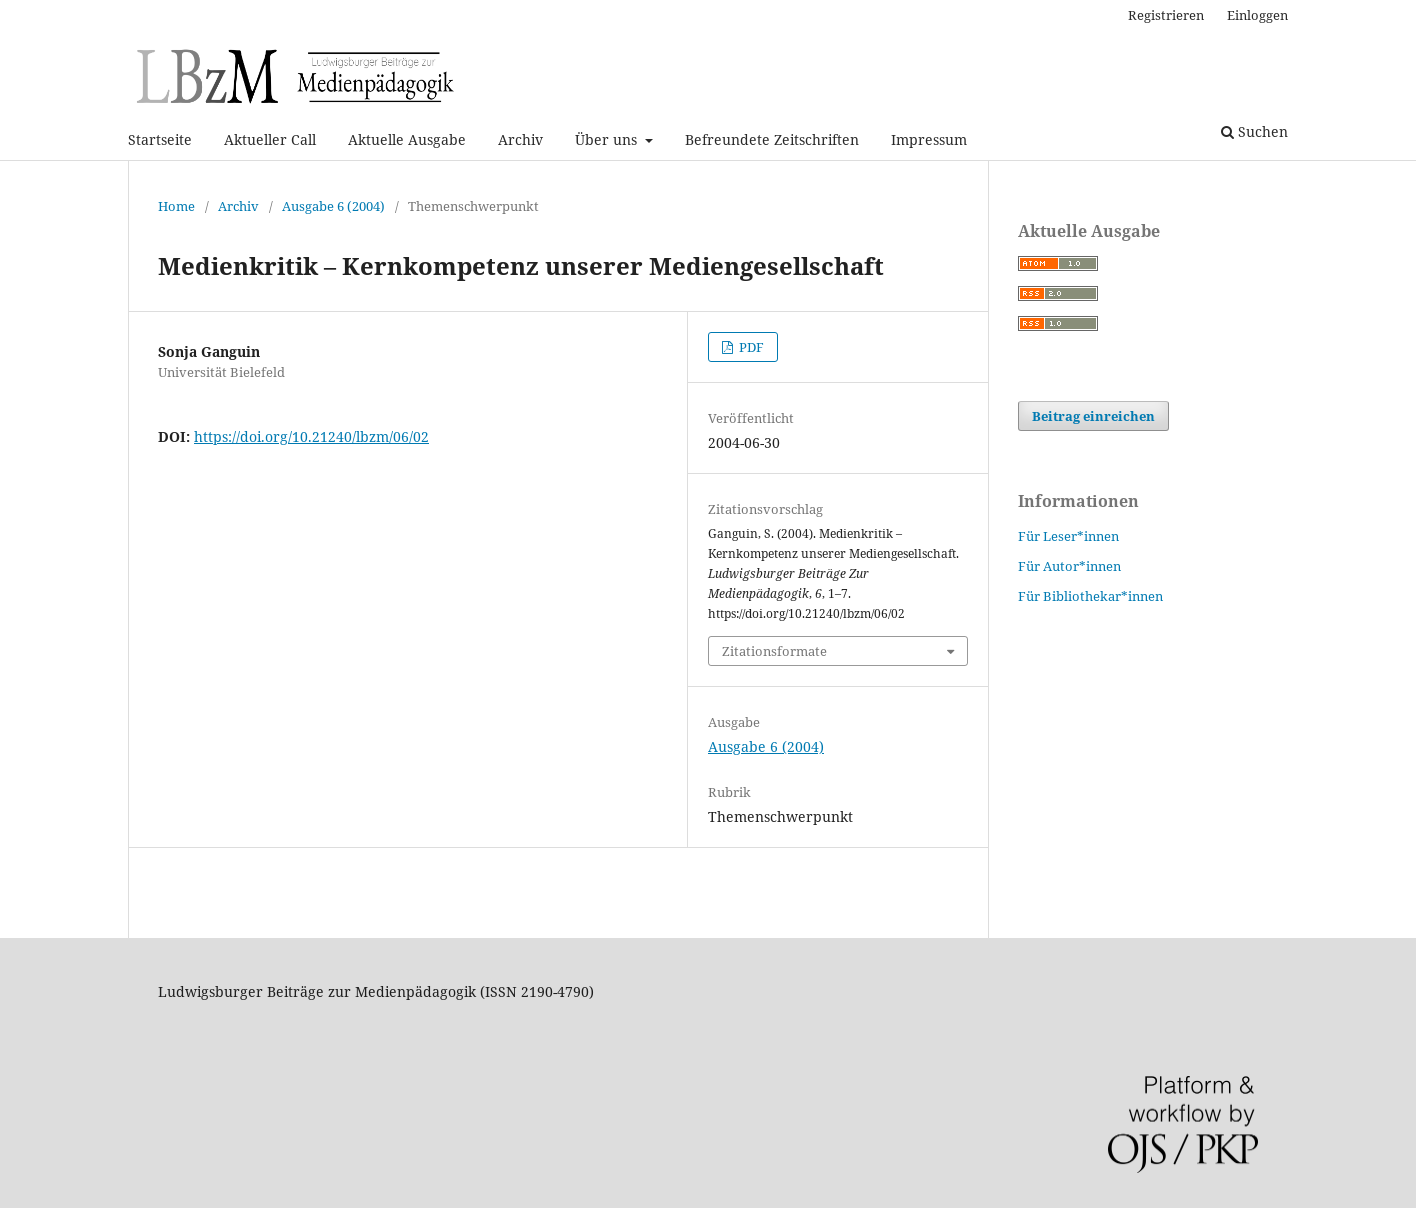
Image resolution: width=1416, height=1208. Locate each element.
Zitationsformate (774, 651)
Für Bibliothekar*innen (1090, 596)
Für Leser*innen (1068, 536)
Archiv (520, 139)
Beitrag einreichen (1093, 416)
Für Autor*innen (1069, 566)
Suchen (1254, 131)
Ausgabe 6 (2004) (333, 206)
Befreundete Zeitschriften (772, 139)
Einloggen (1257, 15)
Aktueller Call (270, 139)
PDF (750, 347)
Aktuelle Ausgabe (407, 139)
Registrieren (1166, 15)
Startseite (160, 139)
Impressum (929, 139)
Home (176, 206)
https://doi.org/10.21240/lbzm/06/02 (311, 436)
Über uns (608, 139)
